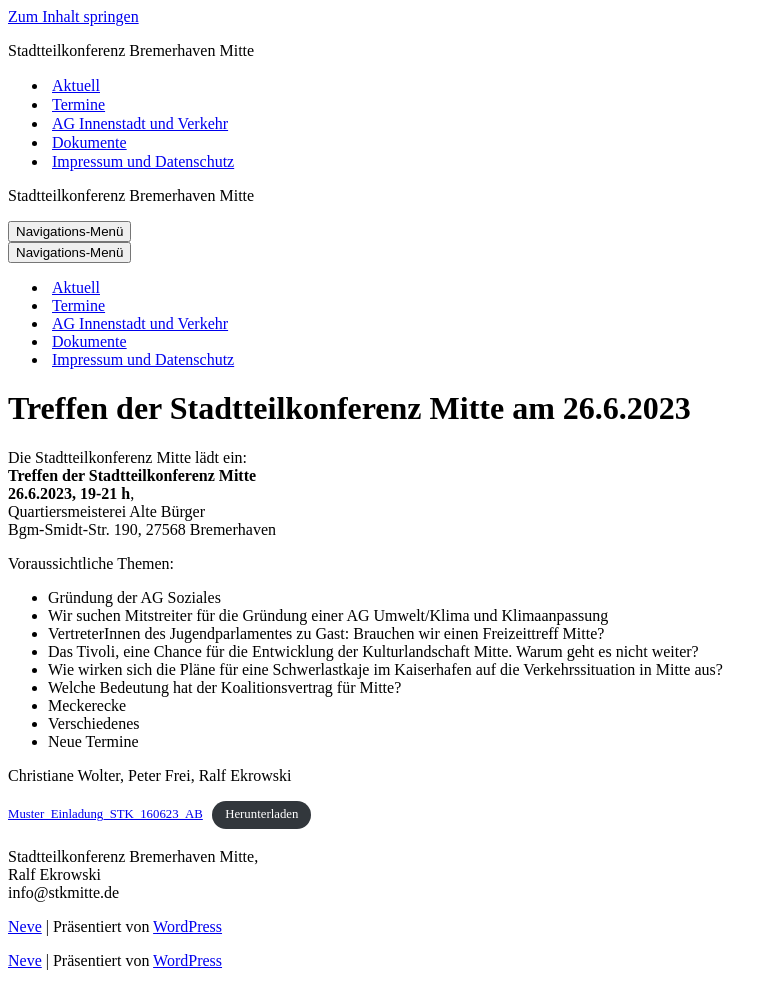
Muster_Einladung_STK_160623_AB (105, 814)
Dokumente (89, 142)
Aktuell (76, 85)
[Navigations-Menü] (69, 231)
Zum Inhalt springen (73, 16)
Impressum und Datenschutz (143, 161)
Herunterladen (261, 814)
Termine (78, 104)
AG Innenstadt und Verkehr (140, 123)
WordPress (187, 926)
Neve (25, 926)
